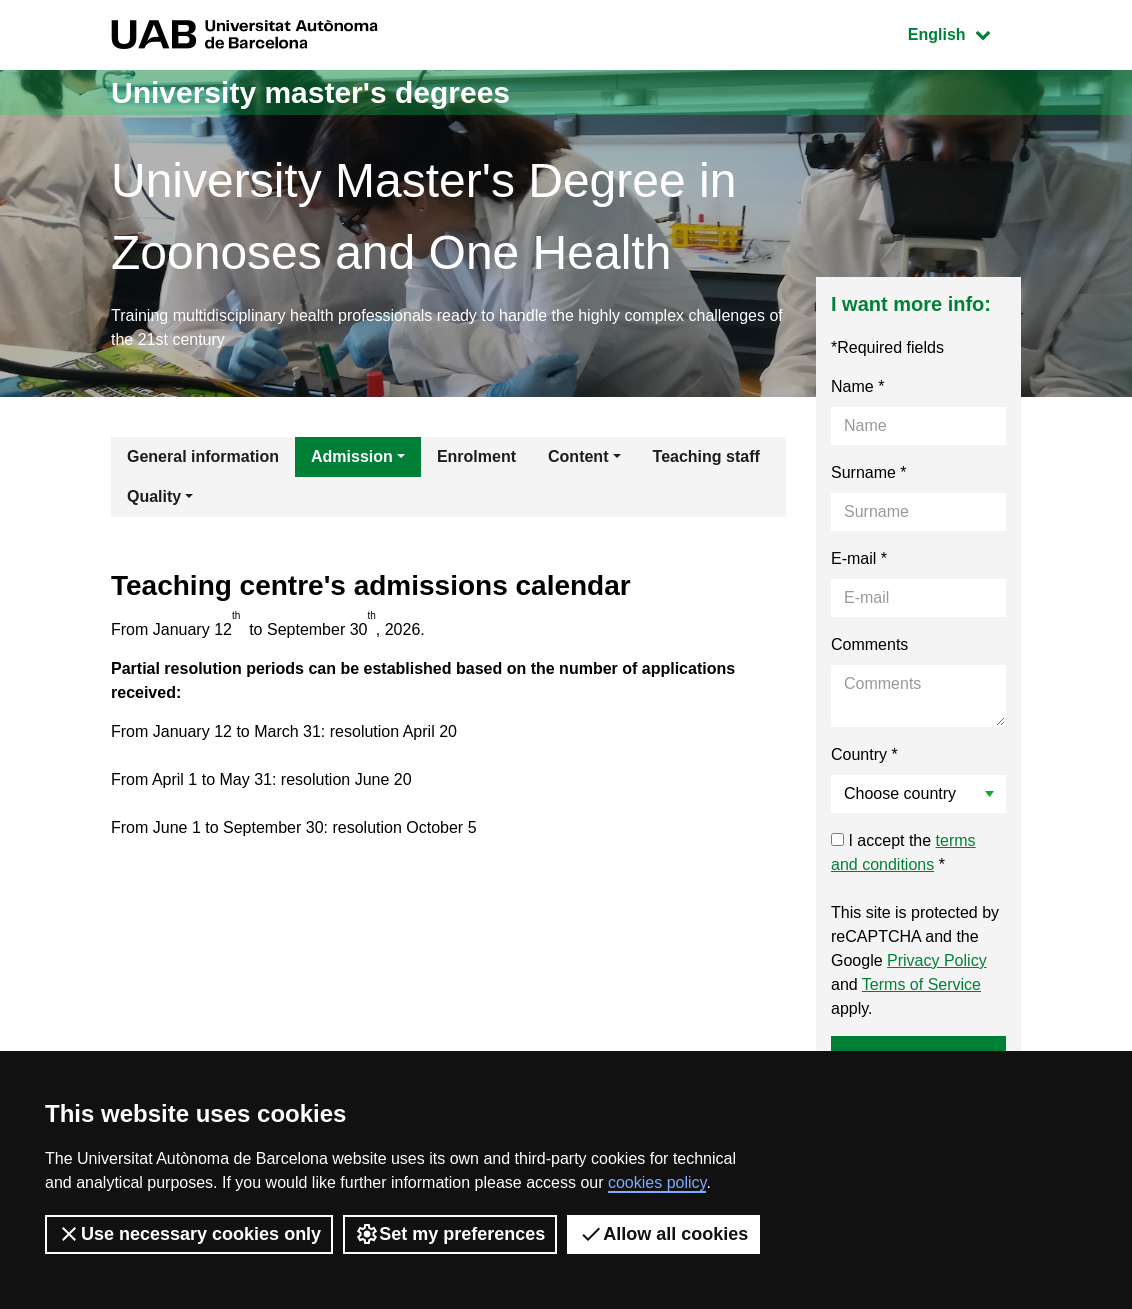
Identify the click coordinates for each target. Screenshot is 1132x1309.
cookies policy (657, 1182)
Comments (869, 644)
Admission (352, 456)
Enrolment (476, 456)
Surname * (869, 472)
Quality (154, 496)
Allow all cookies (663, 1234)
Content (578, 456)
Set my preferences (450, 1234)
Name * (857, 386)
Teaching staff (706, 456)
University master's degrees (310, 92)
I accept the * (903, 852)
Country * (864, 754)
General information (203, 456)
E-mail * (859, 558)
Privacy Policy (937, 960)
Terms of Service (921, 984)
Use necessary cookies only (189, 1234)
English (964, 32)
